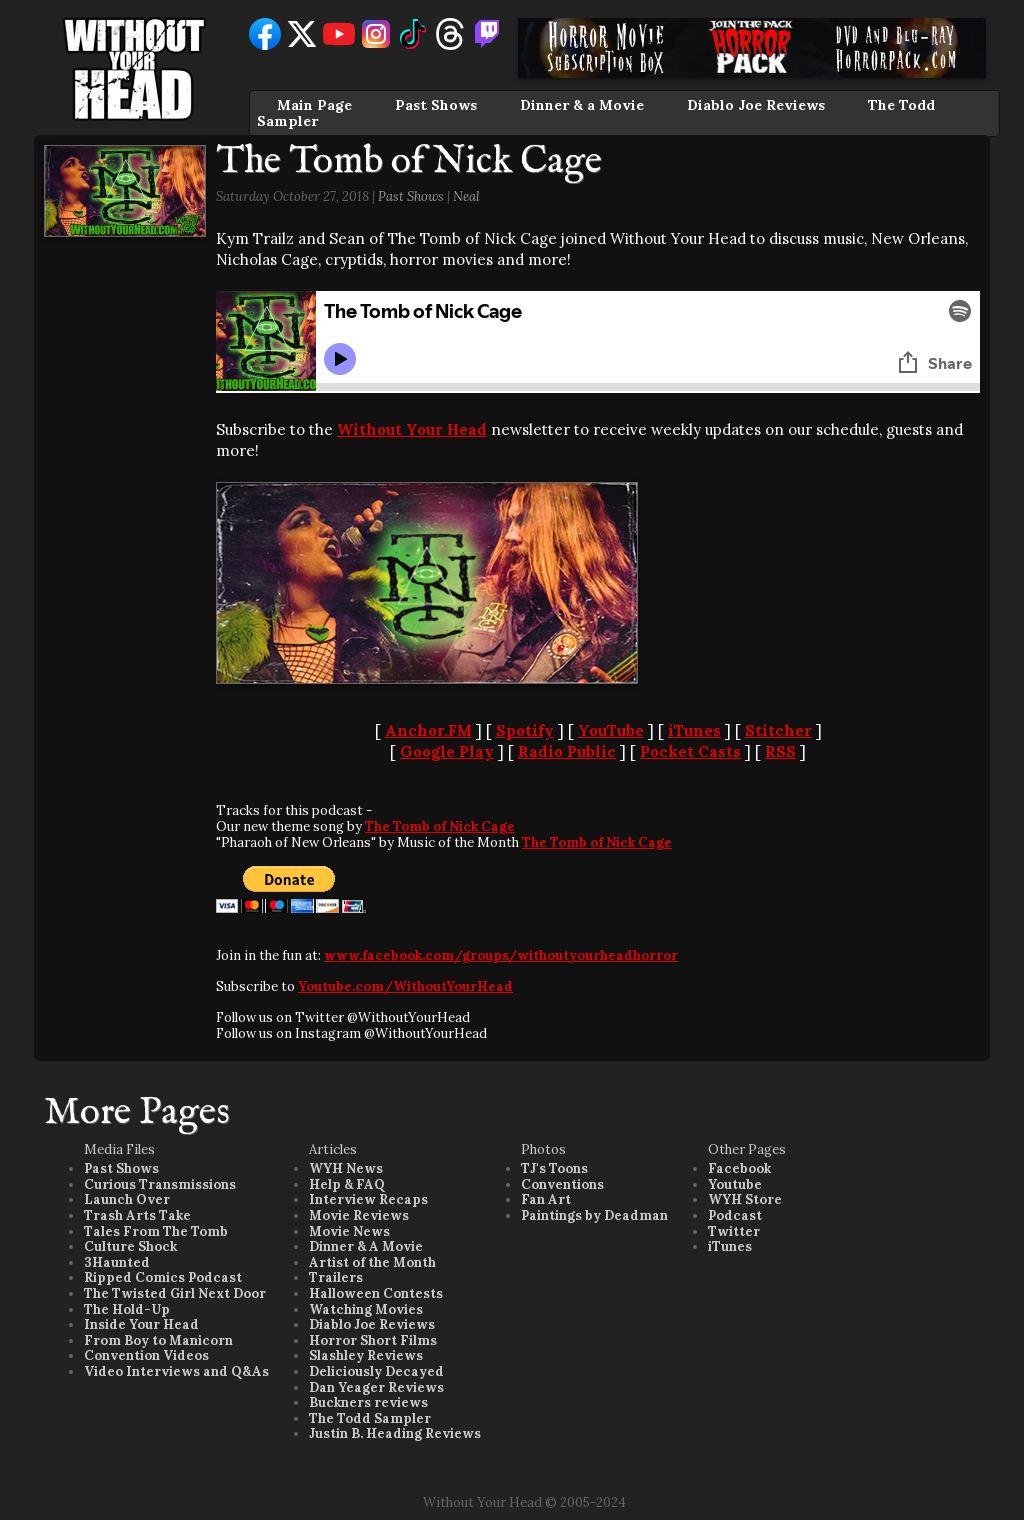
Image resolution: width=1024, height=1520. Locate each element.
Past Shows (436, 105)
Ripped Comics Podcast (163, 1277)
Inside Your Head (141, 1324)
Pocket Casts (690, 751)
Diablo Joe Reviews (756, 105)
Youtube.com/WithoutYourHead (405, 986)
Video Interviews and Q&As (176, 1371)
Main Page (314, 105)
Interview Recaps (368, 1199)
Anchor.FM (428, 730)
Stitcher (778, 730)
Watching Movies (366, 1309)
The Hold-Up (127, 1309)
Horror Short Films (373, 1340)
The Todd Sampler (370, 1418)
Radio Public (567, 751)
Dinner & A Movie (366, 1246)
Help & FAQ (347, 1184)
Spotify (525, 730)
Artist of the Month (372, 1262)
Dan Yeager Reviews (376, 1387)
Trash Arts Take (137, 1215)
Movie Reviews (359, 1215)
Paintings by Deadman (594, 1215)
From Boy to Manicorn (158, 1340)
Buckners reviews (368, 1402)
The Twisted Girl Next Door (175, 1293)
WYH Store (745, 1199)
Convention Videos (146, 1355)
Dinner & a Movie (582, 105)
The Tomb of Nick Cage (440, 826)
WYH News (346, 1168)
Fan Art (546, 1199)
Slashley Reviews (366, 1355)
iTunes (694, 730)
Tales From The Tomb (156, 1231)
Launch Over (127, 1199)
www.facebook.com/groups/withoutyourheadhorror (501, 955)
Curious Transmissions (160, 1184)
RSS (780, 751)
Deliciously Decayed (376, 1371)
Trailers (336, 1277)
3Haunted (117, 1262)
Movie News (349, 1231)
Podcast (735, 1215)
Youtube (735, 1184)
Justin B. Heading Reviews (395, 1433)
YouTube (611, 730)
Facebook (739, 1168)
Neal (466, 196)
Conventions (562, 1184)
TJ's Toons (554, 1168)
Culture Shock (130, 1246)
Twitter (734, 1231)
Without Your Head (412, 429)
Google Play (447, 751)
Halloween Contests (376, 1293)
